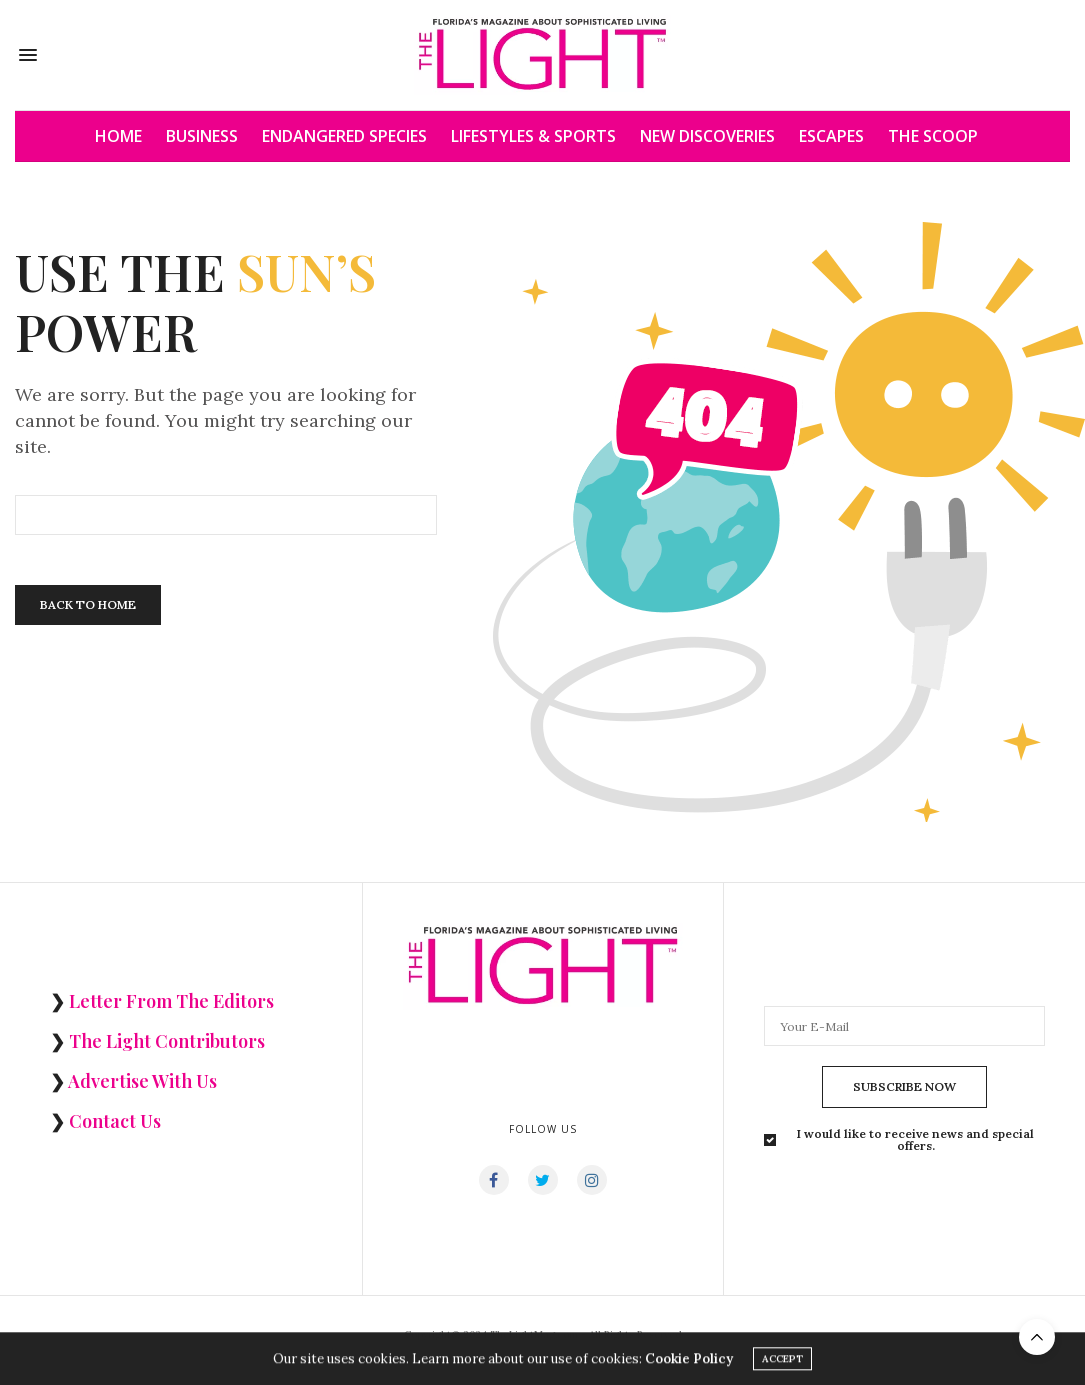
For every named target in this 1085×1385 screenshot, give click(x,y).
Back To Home (88, 604)
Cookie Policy (689, 1365)
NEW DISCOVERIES (707, 136)
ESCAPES (831, 136)
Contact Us (115, 1121)
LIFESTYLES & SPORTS (533, 136)
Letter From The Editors (171, 1001)
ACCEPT (782, 1365)
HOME (118, 136)
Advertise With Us (142, 1081)
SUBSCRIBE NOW (904, 1086)
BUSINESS (202, 136)
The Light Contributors (167, 1041)
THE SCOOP (933, 136)
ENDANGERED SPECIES (344, 136)
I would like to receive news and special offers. (915, 1140)
